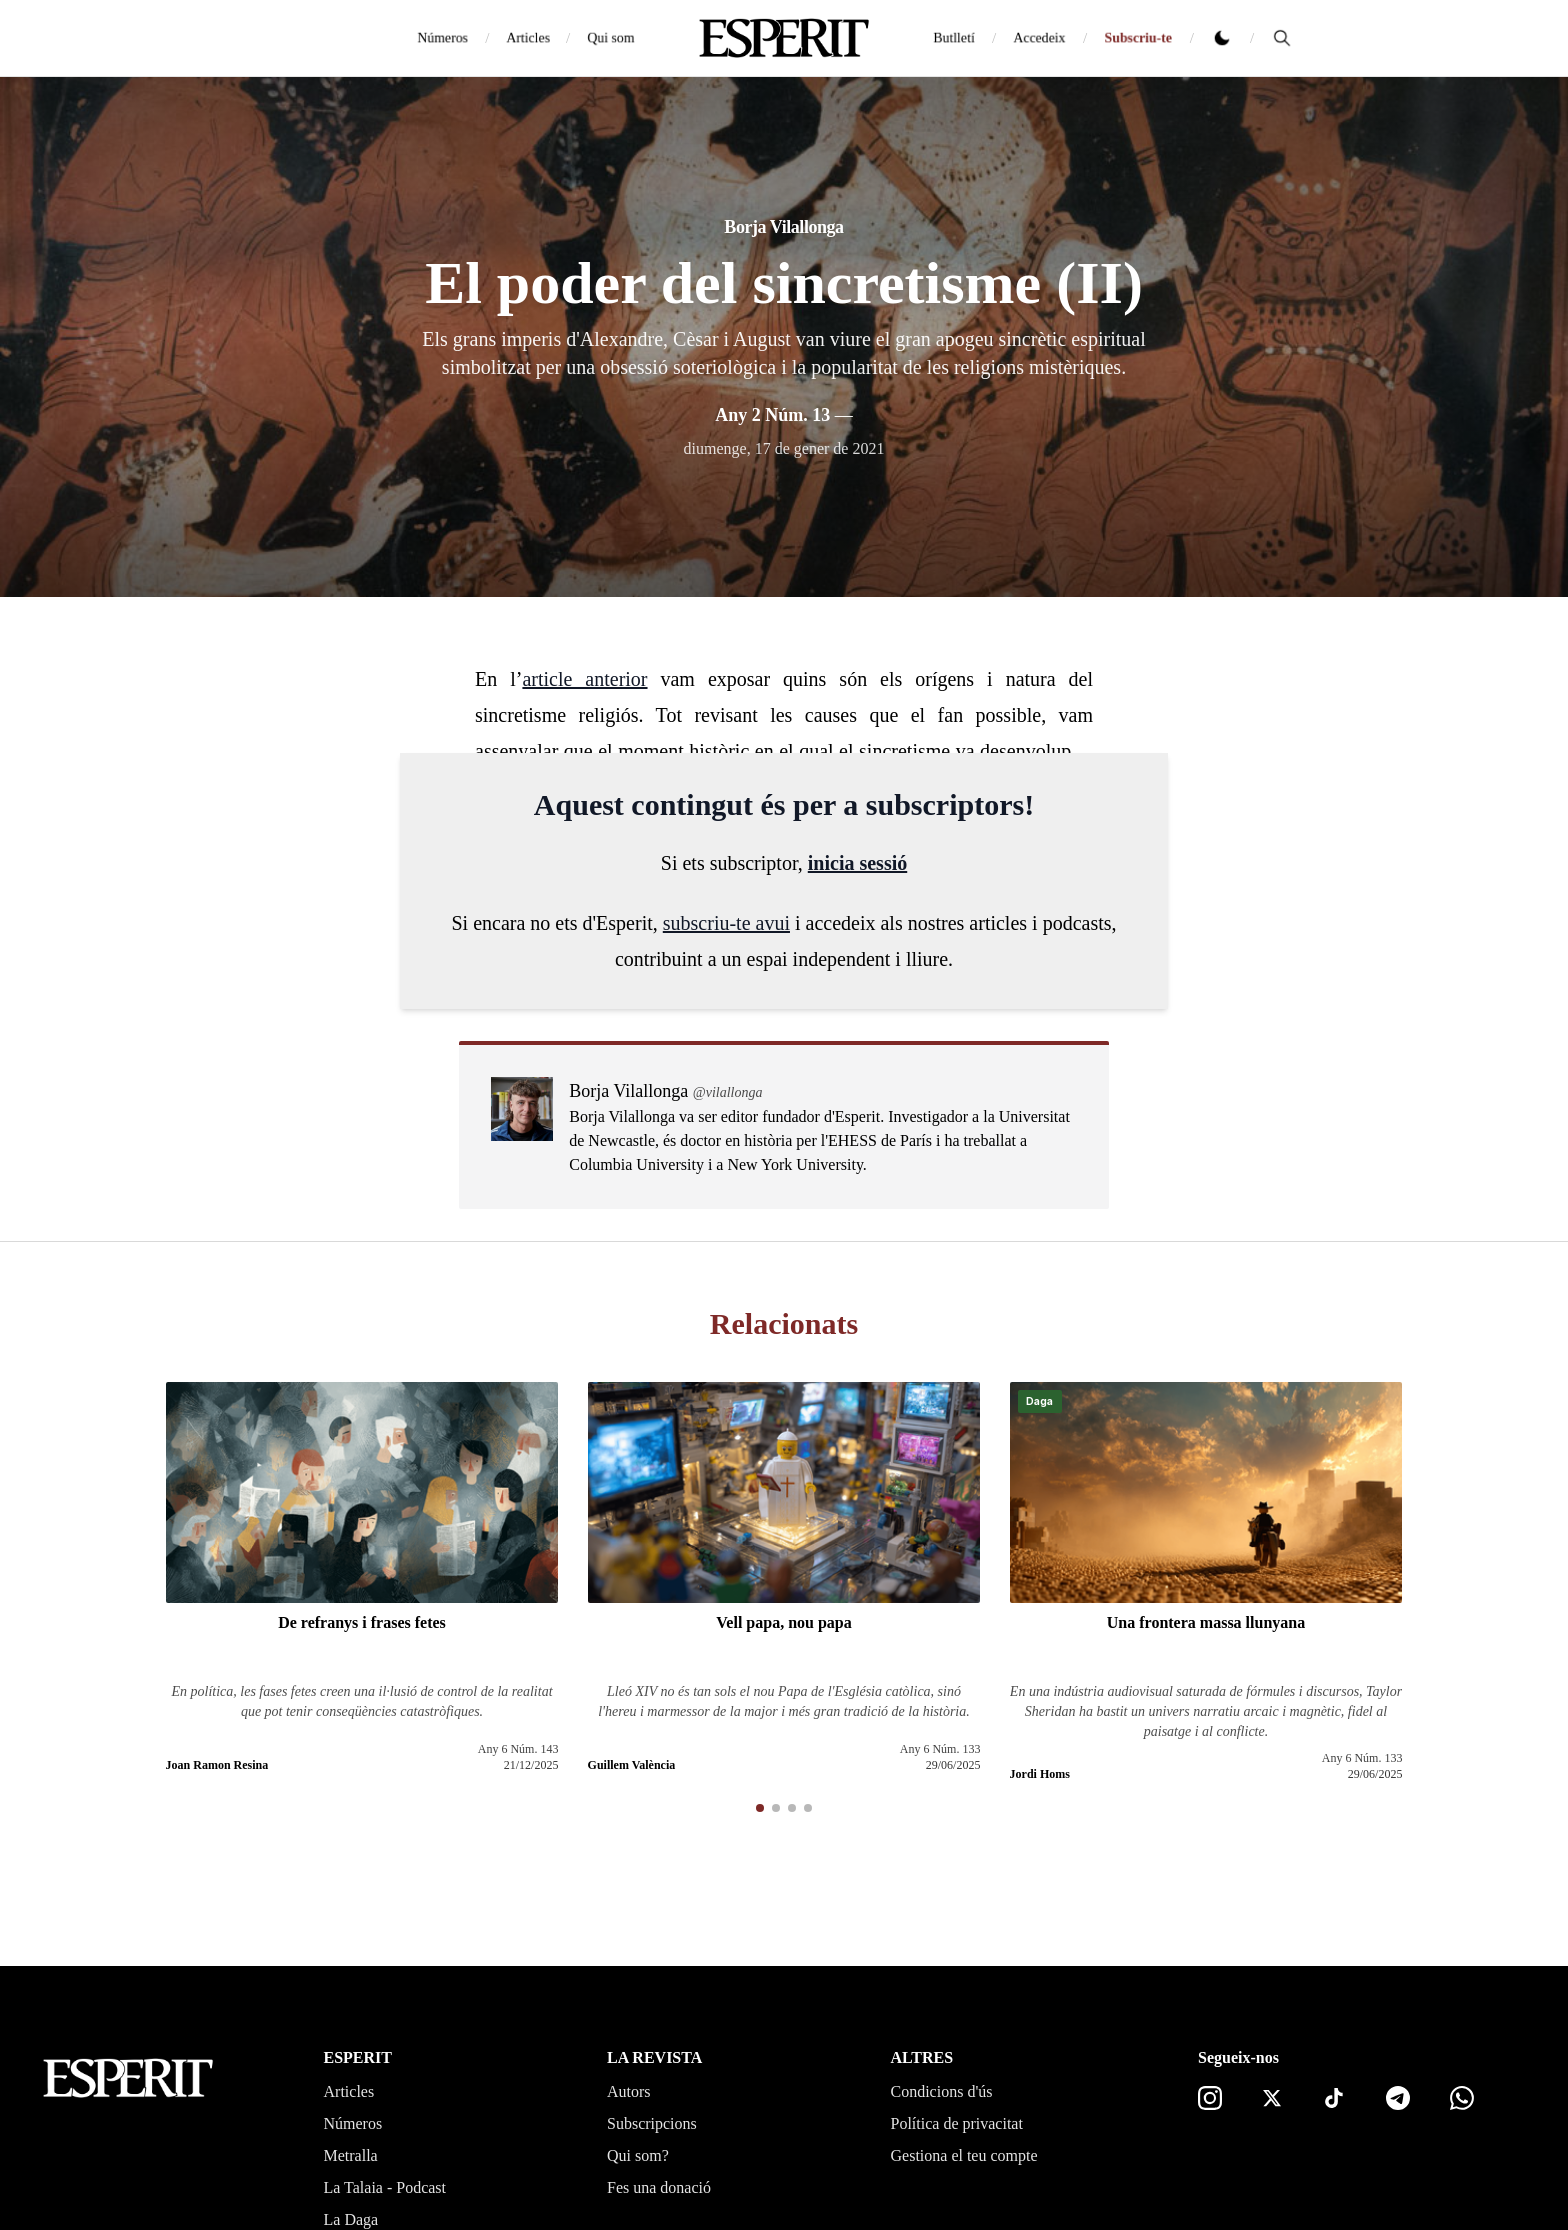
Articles (528, 37)
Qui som (611, 37)
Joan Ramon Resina (217, 1765)
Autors (629, 2091)
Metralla (351, 2155)
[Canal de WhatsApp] (1462, 2098)
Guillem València (632, 1765)
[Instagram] (1210, 2098)
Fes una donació (659, 2187)
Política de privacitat (957, 2123)
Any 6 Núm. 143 (518, 1749)
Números (442, 37)
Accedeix (1039, 37)
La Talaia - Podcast (385, 2187)
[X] (1272, 2098)
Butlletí (954, 37)
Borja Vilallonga (783, 227)
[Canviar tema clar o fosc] (1222, 38)
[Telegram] (1398, 2098)
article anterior (584, 679)
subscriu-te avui (726, 923)
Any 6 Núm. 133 (940, 1749)
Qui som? (638, 2155)
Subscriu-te (1138, 37)
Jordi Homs (1040, 1774)
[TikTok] (1334, 2098)
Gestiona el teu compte (964, 2155)
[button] (760, 1808)
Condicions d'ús (942, 2091)
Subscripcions (652, 2123)
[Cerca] (1282, 38)
